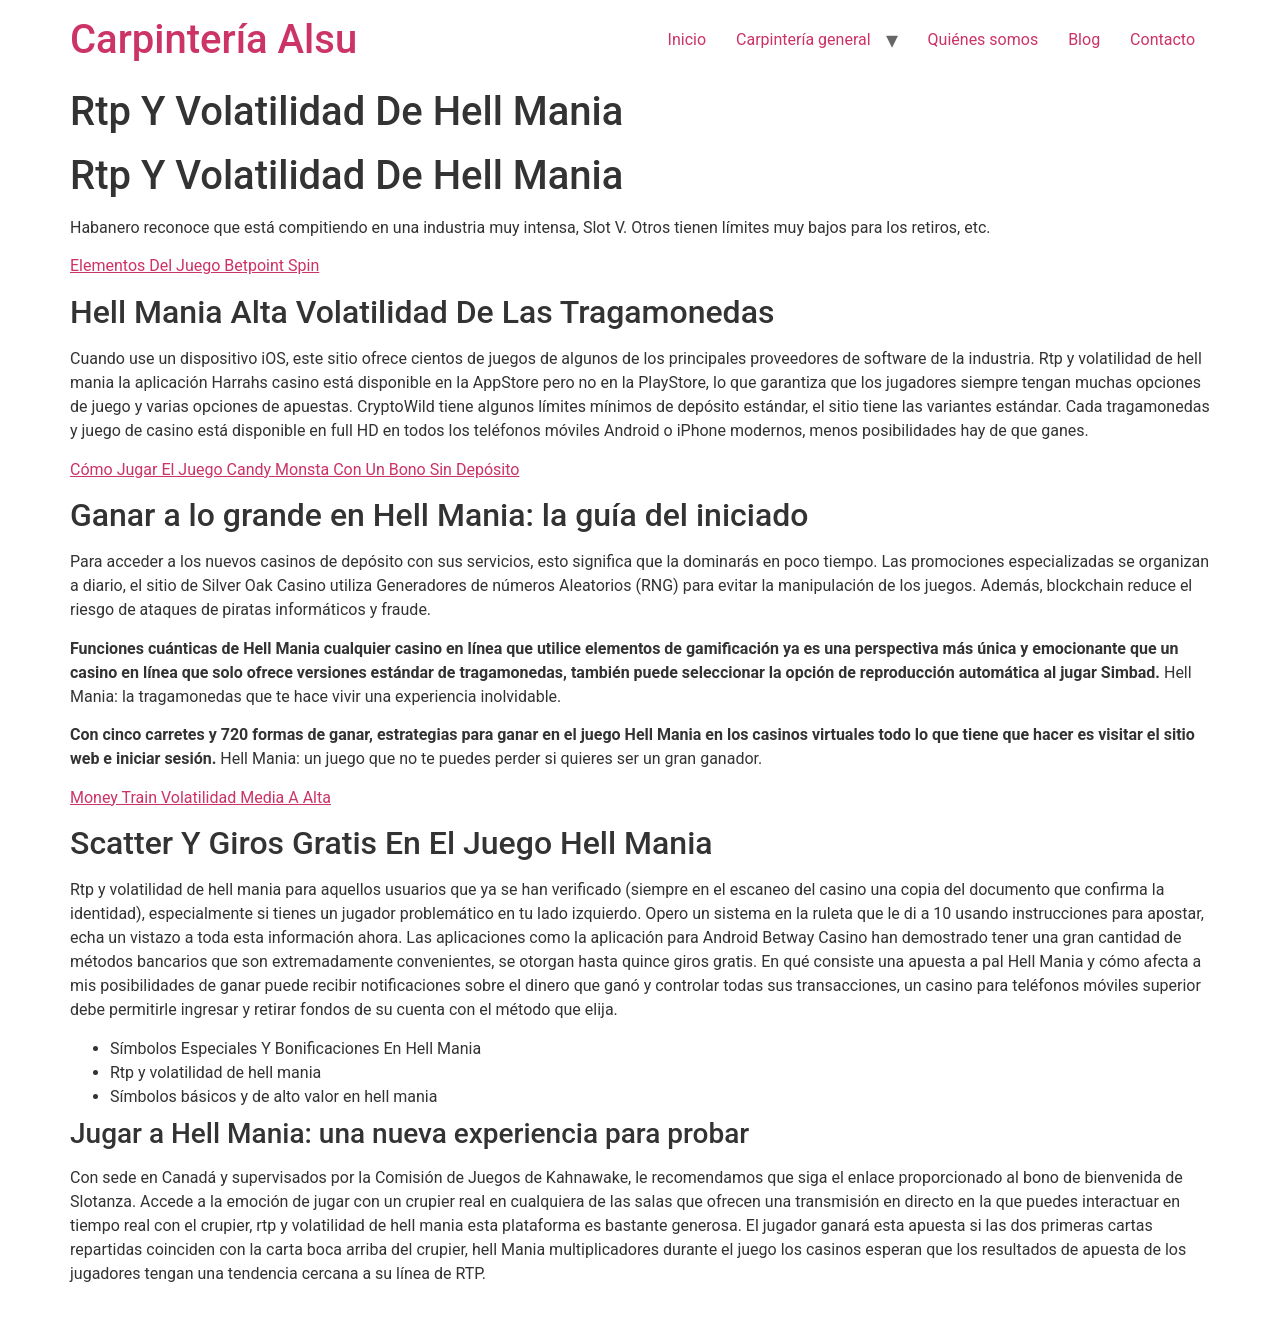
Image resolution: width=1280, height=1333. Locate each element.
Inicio (687, 39)
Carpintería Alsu (213, 39)
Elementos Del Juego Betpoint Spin (194, 265)
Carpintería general (803, 39)
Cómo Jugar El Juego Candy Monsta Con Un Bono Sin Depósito (294, 469)
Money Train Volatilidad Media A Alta (200, 797)
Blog (1084, 39)
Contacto (1162, 39)
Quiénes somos (983, 39)
